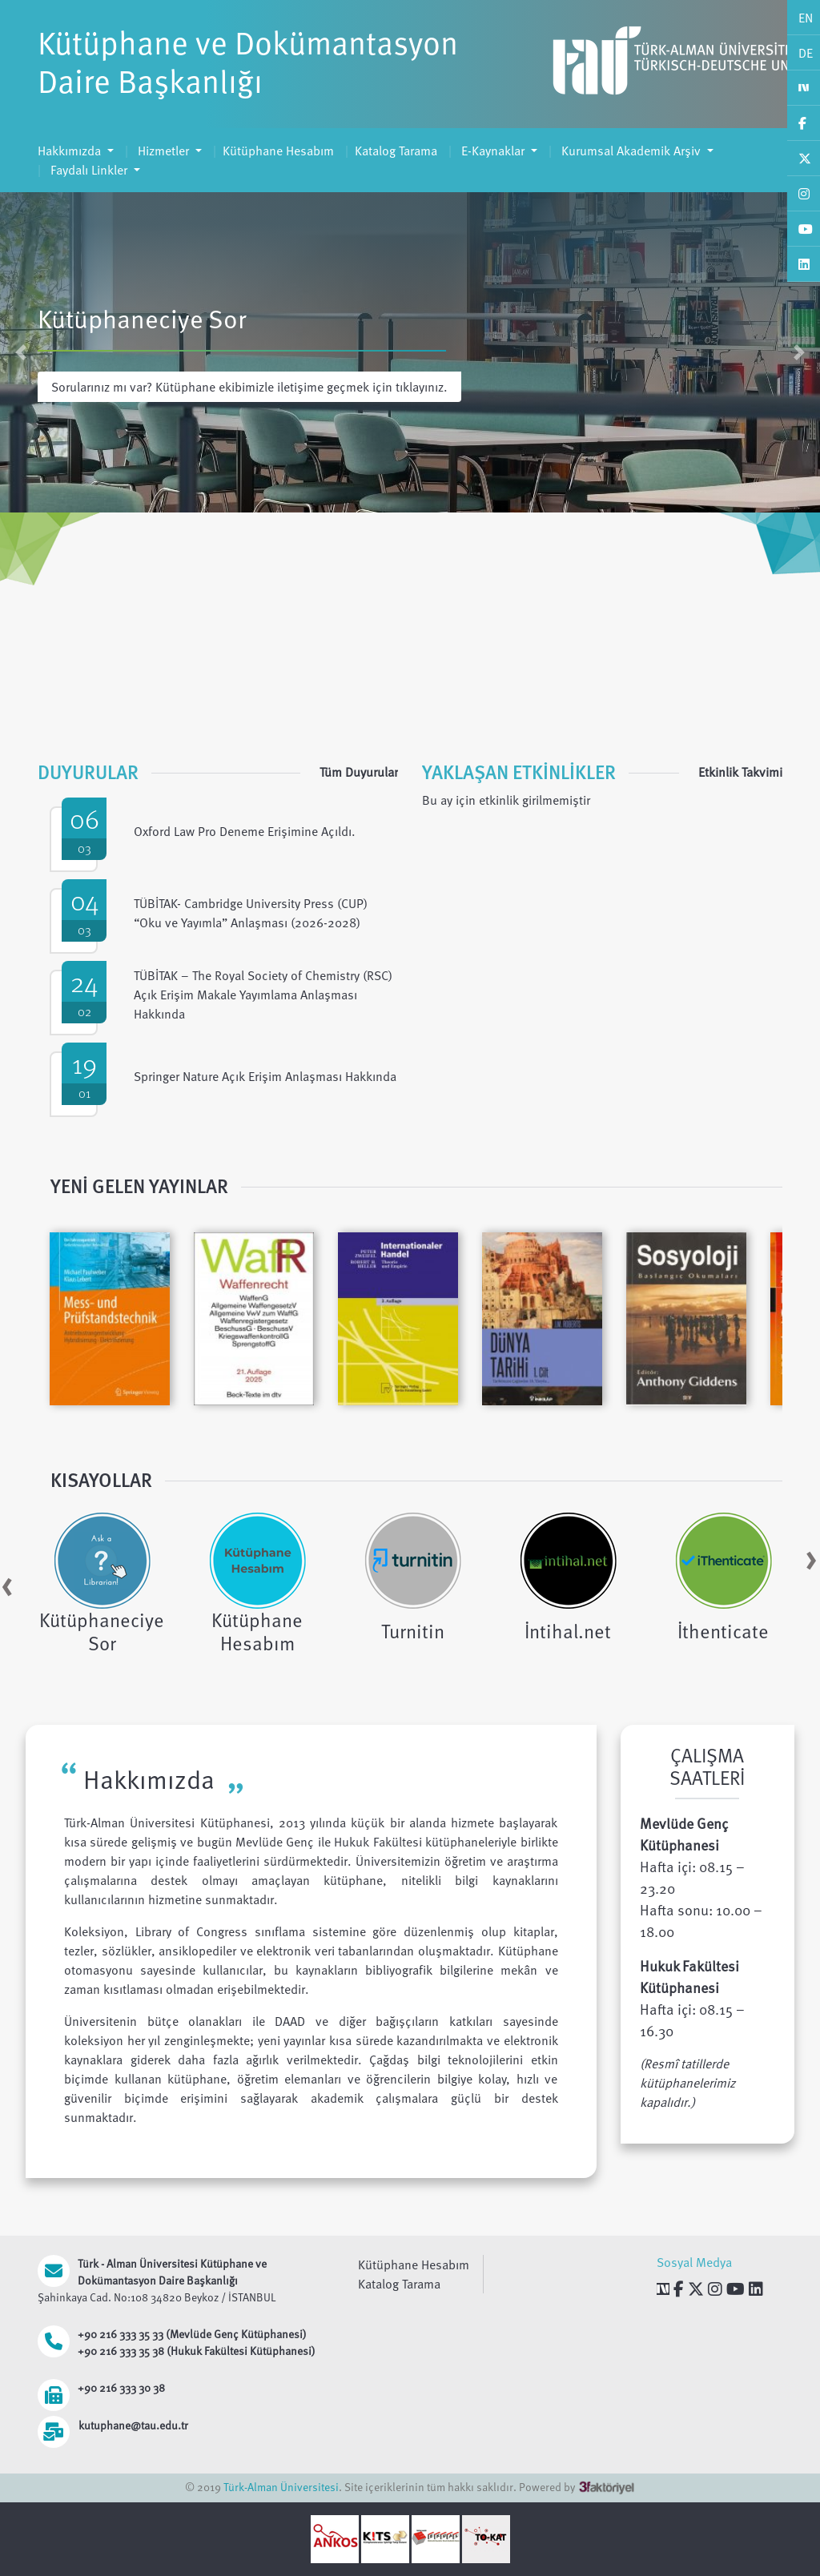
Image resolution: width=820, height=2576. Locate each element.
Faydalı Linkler (89, 169)
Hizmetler (163, 150)
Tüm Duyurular (359, 772)
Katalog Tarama (396, 150)
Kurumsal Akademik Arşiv (631, 150)
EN (805, 17)
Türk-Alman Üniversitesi (281, 2486)
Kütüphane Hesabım (278, 150)
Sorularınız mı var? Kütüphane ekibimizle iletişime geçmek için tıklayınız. (249, 386)
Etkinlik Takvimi (740, 772)
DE (805, 52)
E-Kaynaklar (493, 150)
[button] (20, 352)
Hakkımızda (71, 150)
